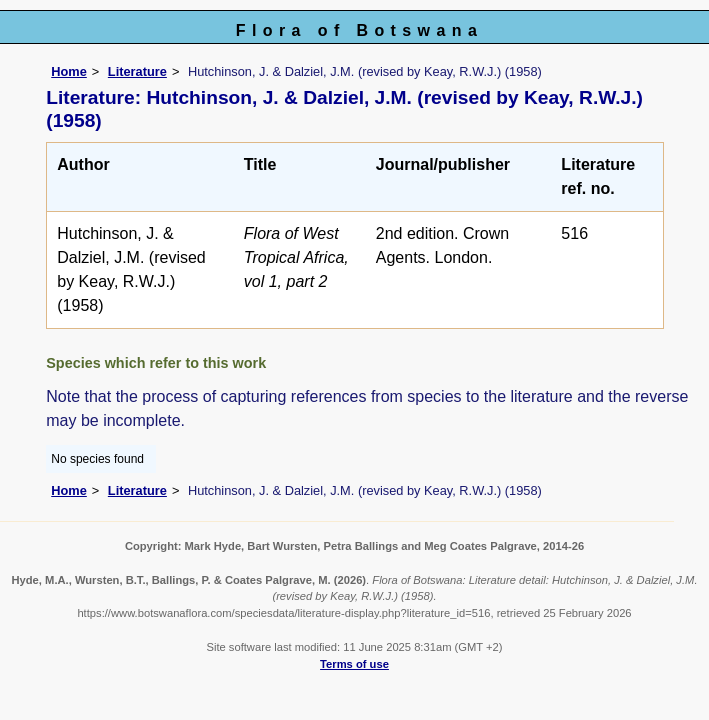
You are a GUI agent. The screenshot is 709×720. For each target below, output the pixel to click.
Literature (137, 71)
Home (69, 71)
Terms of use (354, 664)
